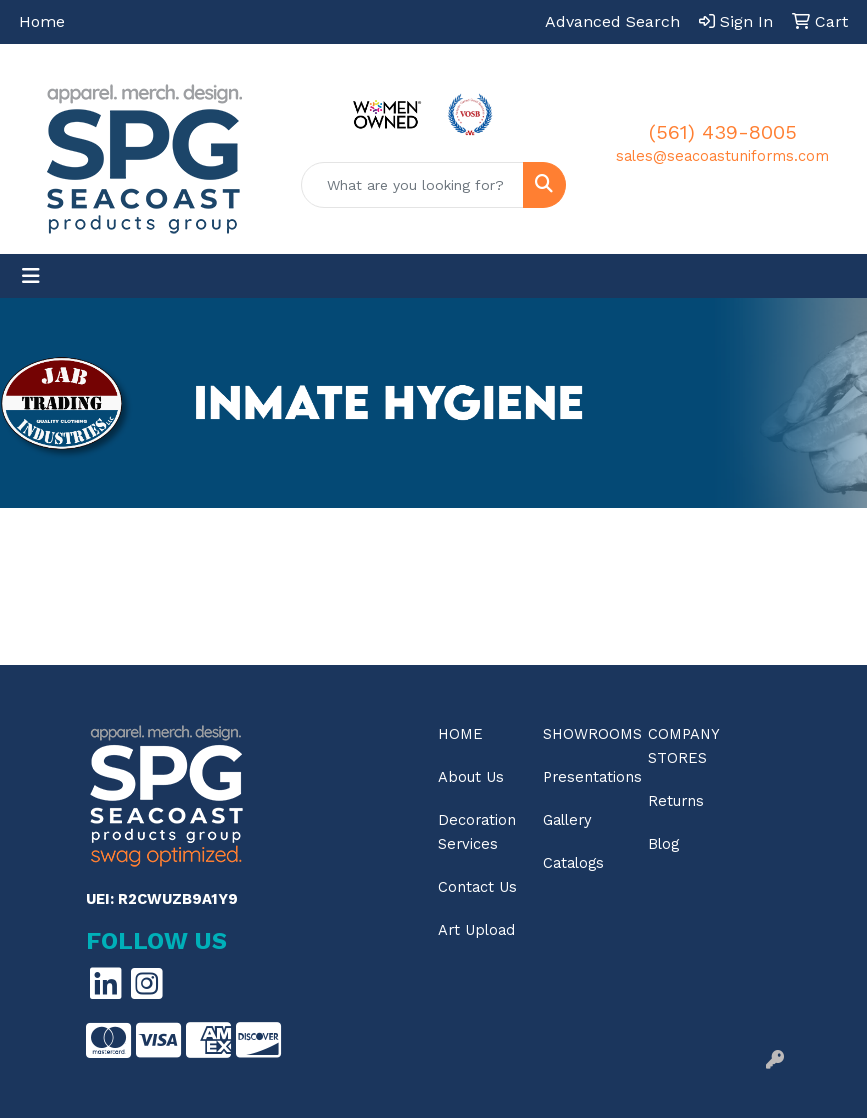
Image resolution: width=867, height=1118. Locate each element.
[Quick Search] (412, 185)
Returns (676, 801)
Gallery (567, 820)
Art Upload (476, 930)
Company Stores (683, 746)
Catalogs (573, 863)
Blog (663, 844)
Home (42, 21)
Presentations (583, 777)
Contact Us (477, 887)
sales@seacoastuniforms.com (722, 156)
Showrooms (583, 734)
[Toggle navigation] (31, 276)
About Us (471, 777)
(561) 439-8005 (723, 132)
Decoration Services (477, 832)
